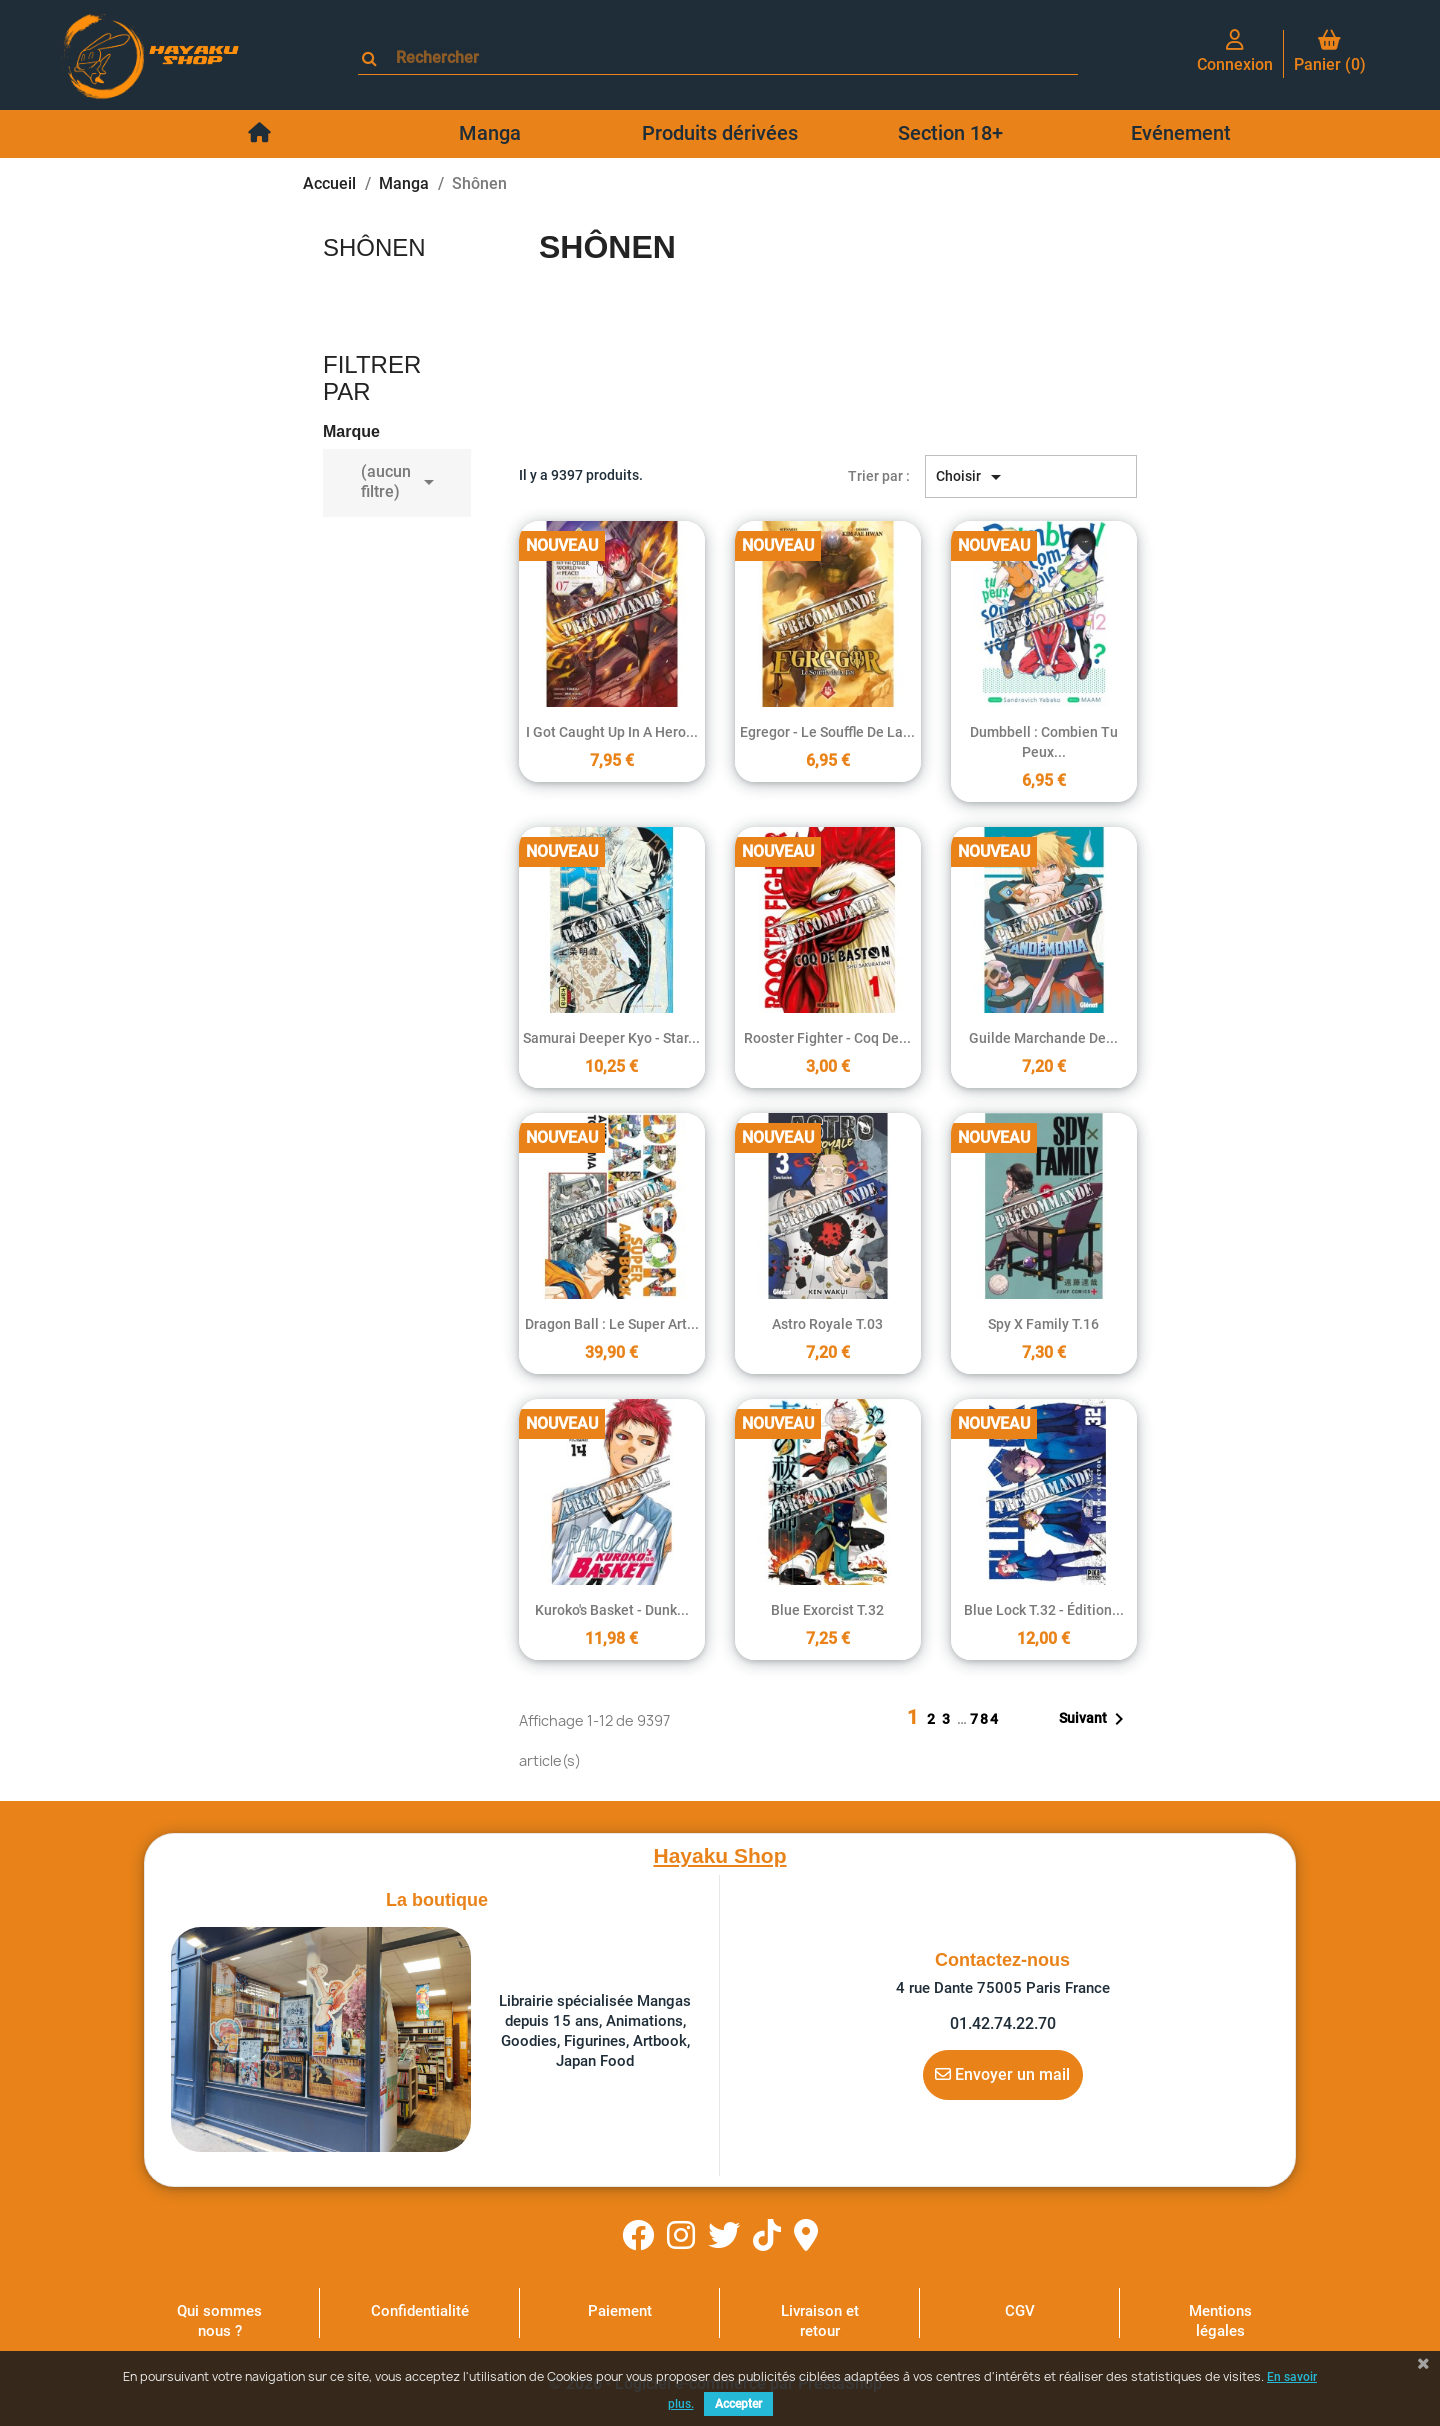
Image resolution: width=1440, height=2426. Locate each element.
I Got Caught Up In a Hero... (612, 732)
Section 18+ (950, 133)
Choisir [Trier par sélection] (972, 477)
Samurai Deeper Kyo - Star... (611, 1038)
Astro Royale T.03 (827, 1324)
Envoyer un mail (1002, 2074)
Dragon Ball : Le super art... (612, 1324)
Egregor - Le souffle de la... (827, 732)
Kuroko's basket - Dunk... (612, 1610)
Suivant (1095, 1719)
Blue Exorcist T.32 (827, 1610)
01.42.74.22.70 (1003, 2023)
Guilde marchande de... (1043, 1038)
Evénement (1181, 133)
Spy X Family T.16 (1043, 1324)
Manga (490, 133)
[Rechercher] (727, 57)
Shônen (374, 247)
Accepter (738, 2404)
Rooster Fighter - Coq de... (827, 1038)
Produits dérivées (720, 133)
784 (985, 1719)
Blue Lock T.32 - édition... (1044, 1610)
